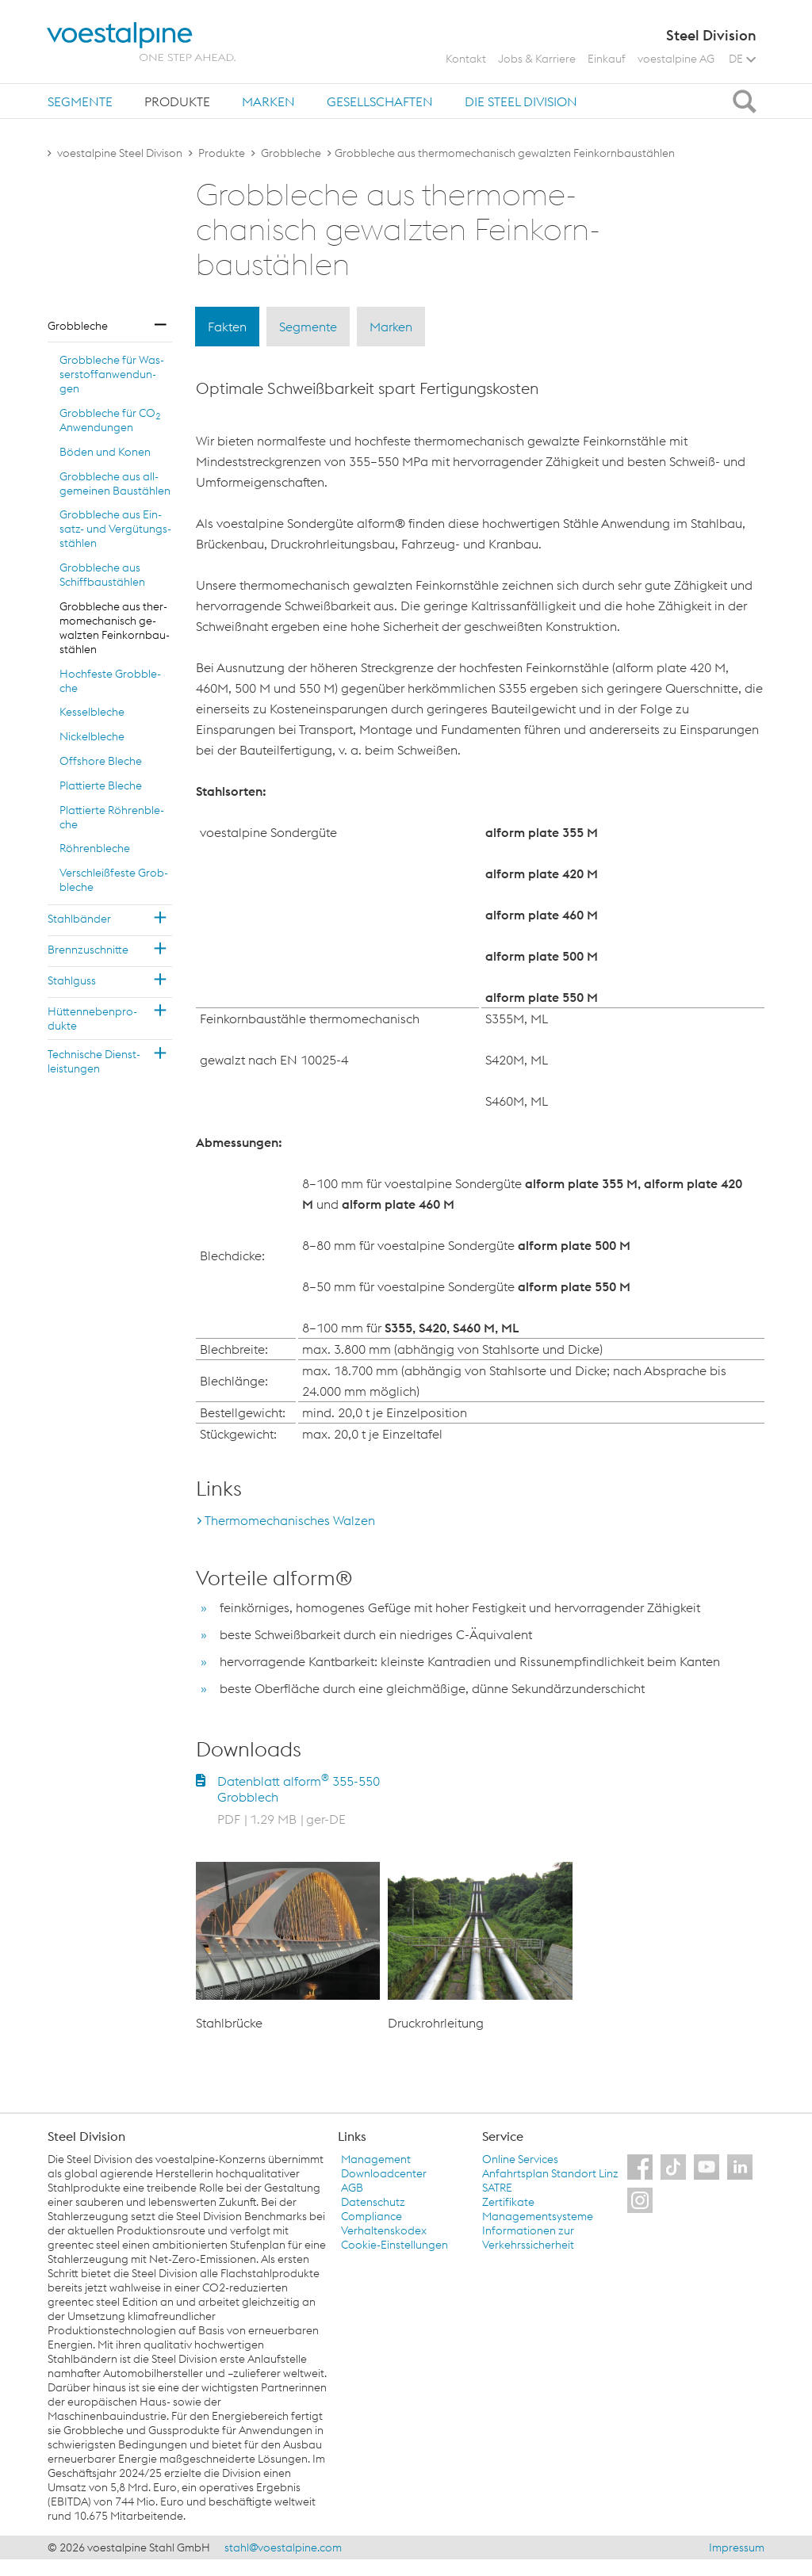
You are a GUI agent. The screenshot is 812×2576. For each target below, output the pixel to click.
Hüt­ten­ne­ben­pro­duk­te (92, 1018)
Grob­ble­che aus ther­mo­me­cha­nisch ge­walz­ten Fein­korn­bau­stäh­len (114, 627)
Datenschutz (373, 2202)
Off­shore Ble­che (100, 761)
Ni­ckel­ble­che (91, 736)
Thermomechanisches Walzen (290, 1520)
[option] (288, 1947)
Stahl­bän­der (79, 919)
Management (376, 2159)
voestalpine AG (676, 59)
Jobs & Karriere (537, 59)
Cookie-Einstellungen (394, 2245)
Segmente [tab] (308, 326)
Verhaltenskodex (384, 2230)
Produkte (177, 101)
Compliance (371, 2216)
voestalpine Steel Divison (119, 153)
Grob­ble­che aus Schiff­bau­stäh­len (102, 574)
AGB (352, 2187)
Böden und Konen (105, 452)
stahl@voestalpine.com (283, 2547)
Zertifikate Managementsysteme (537, 2209)
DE (742, 59)
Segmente (80, 101)
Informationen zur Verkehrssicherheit (528, 2237)
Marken (268, 101)
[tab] (80, 101)
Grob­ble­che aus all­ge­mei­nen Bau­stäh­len (114, 483)
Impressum (736, 2547)
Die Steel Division (521, 101)
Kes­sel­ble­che (91, 712)
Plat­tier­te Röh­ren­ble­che (111, 817)
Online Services (520, 2159)
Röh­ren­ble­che (94, 848)
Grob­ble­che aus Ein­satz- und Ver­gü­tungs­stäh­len (115, 528)
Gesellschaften (380, 101)
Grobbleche (291, 153)
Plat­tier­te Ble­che (100, 785)
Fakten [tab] (227, 326)
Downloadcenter (384, 2173)
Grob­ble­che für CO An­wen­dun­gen (109, 420)
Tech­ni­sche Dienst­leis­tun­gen (94, 1061)
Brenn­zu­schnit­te (88, 949)
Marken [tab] (391, 326)
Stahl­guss (72, 980)
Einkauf (607, 59)
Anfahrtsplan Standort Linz (550, 2173)
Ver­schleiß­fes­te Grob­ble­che (113, 880)
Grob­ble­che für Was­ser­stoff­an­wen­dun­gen (111, 374)
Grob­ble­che (78, 326)
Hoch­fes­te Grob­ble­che (110, 681)
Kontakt (466, 59)
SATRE (497, 2187)
